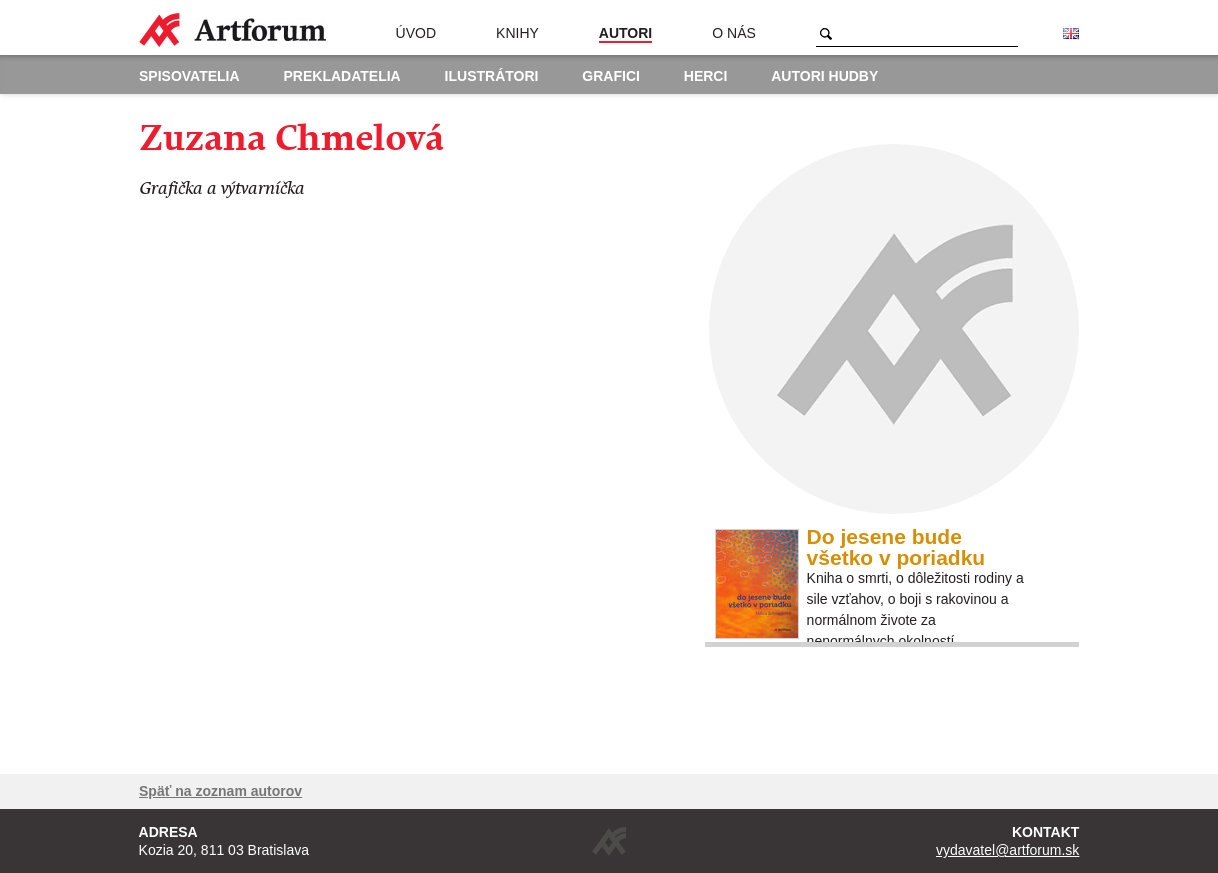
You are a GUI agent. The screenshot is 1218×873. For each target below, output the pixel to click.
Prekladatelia (342, 76)
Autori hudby (824, 76)
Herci (706, 76)
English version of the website (1071, 34)
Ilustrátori (492, 76)
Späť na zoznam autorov (220, 791)
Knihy (517, 33)
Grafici (611, 76)
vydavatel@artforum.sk (1007, 850)
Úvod (416, 33)
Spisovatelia (189, 76)
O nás (734, 33)
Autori (625, 33)
